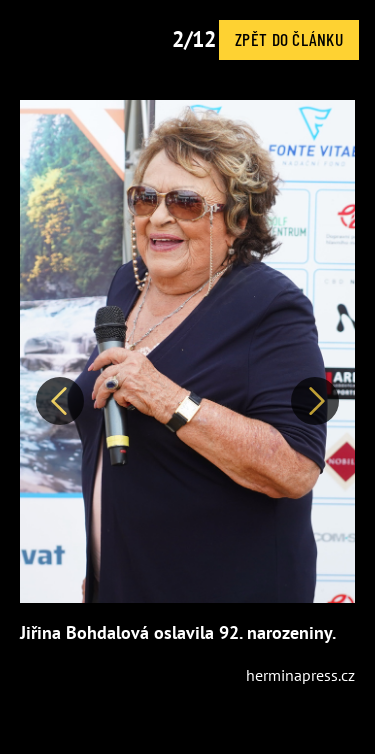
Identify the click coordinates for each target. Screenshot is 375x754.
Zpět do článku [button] (289, 39)
